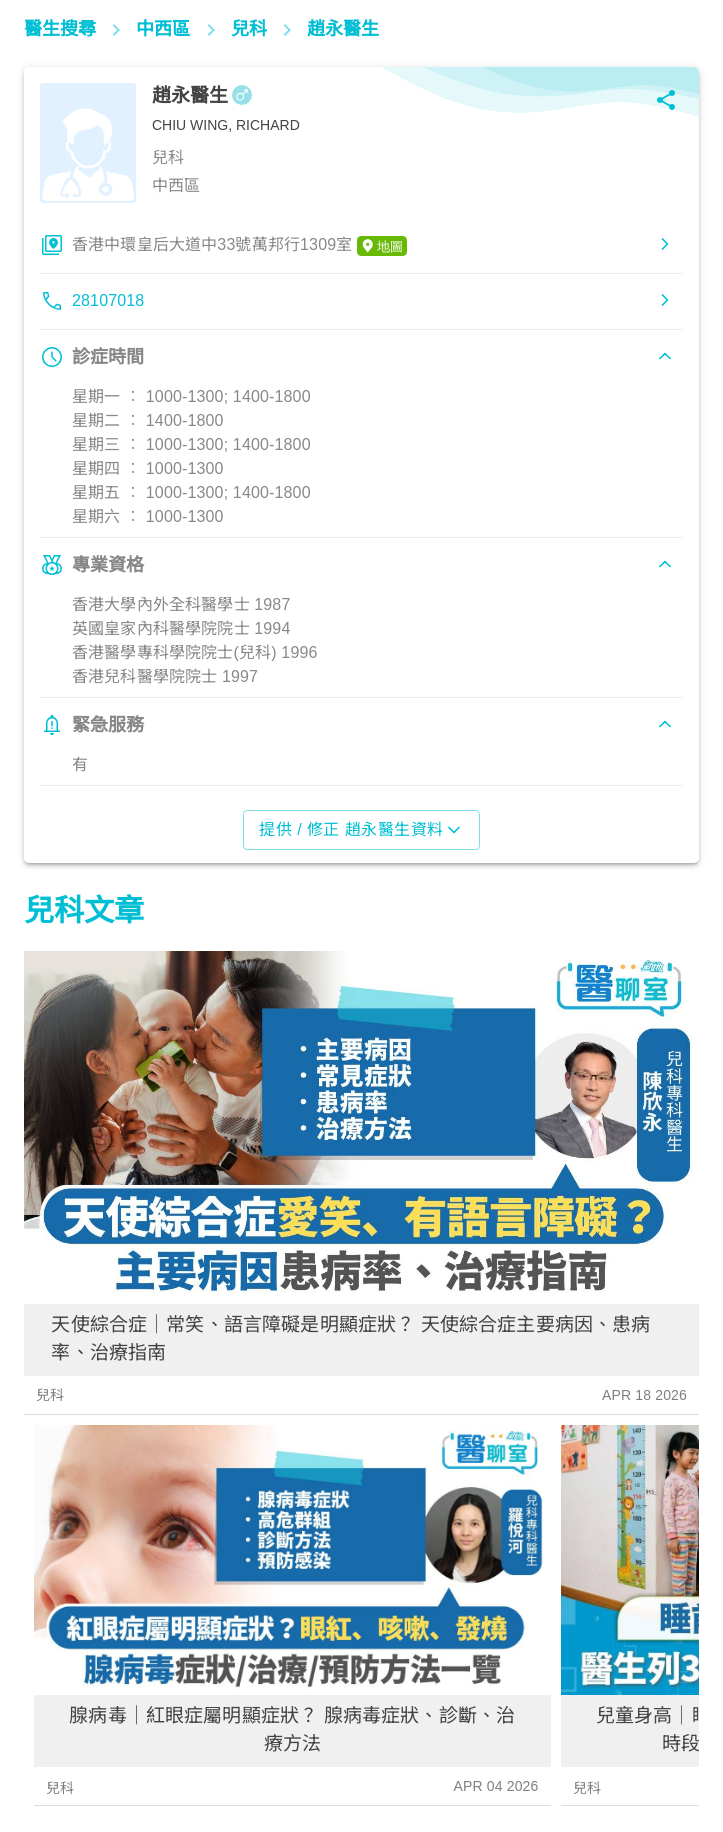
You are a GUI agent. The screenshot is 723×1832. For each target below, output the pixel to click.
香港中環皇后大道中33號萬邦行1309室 (239, 246)
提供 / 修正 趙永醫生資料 (361, 830)
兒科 (50, 1395)
